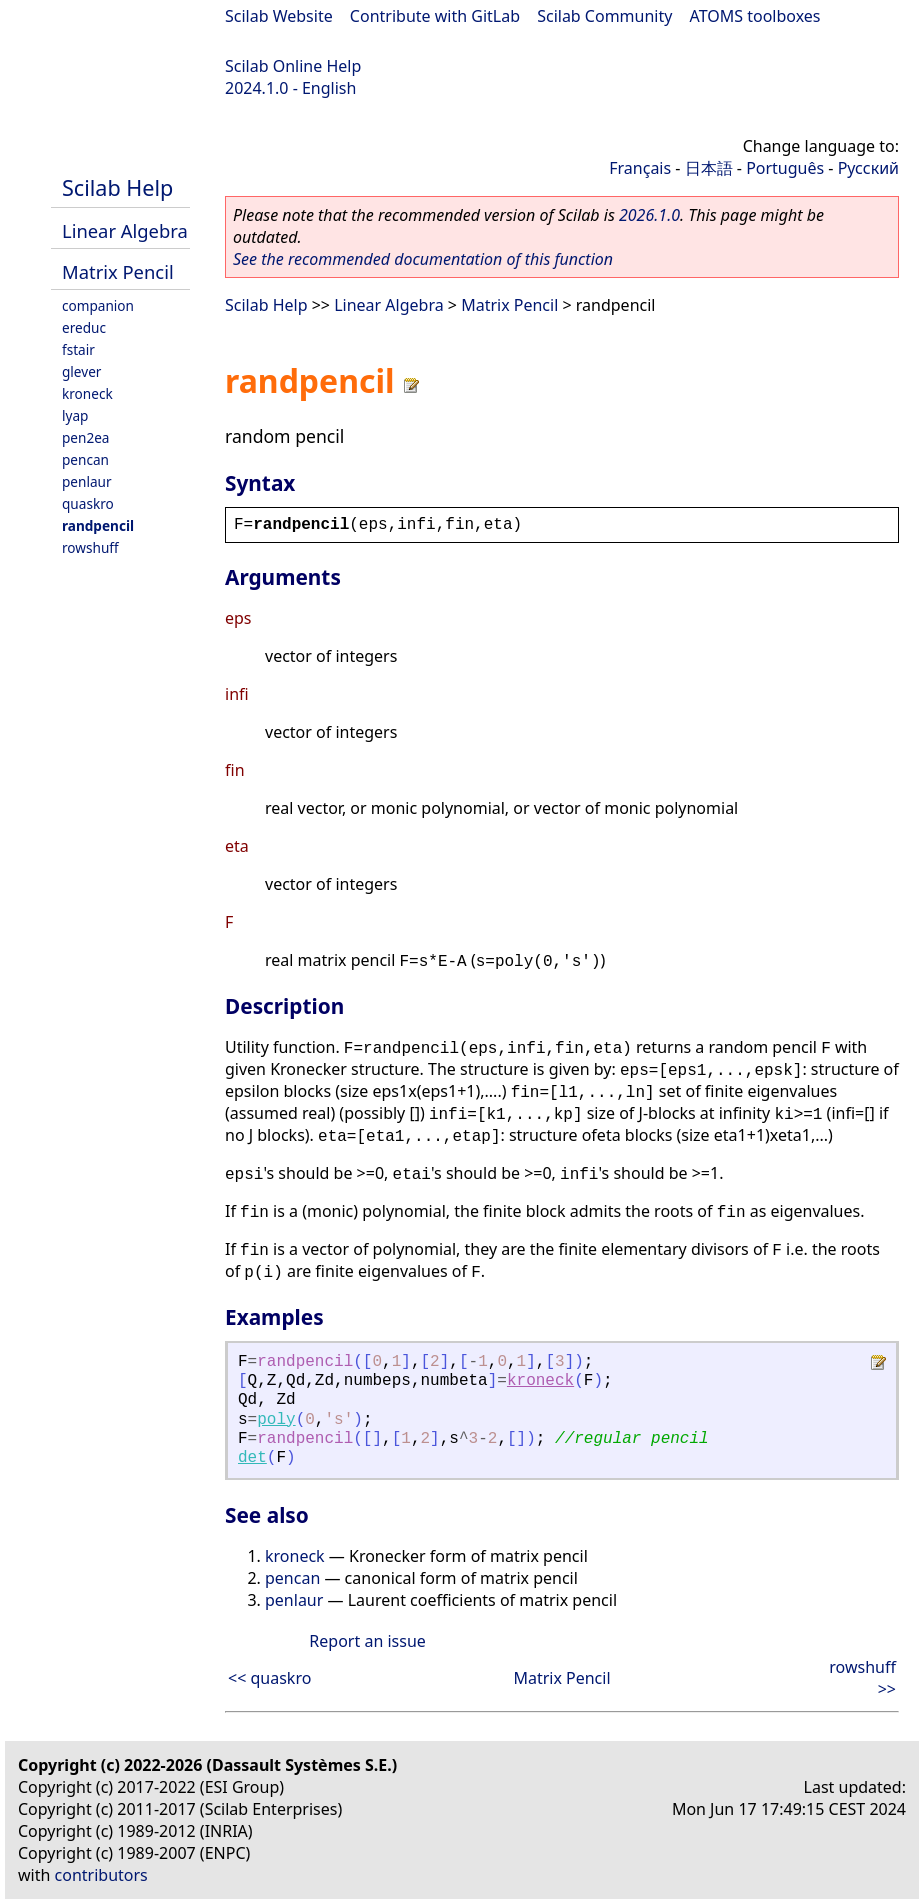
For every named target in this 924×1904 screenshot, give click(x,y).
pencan (85, 459)
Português (785, 168)
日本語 (709, 168)
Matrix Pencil (118, 271)
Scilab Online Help (293, 66)
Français (640, 168)
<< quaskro (269, 1678)
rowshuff (90, 547)
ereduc (84, 327)
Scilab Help (117, 187)
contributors (101, 1875)
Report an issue (367, 1641)
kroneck (87, 393)
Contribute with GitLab (435, 16)
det (252, 1458)
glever (81, 371)
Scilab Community (604, 16)
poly (276, 1420)
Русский (868, 168)
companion (98, 305)
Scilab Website (279, 16)
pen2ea (86, 437)
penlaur (87, 481)
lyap (75, 415)
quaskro (88, 503)
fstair (78, 349)
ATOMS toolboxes (755, 16)
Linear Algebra (125, 230)
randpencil (98, 525)
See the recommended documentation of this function (423, 259)
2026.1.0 (649, 215)
